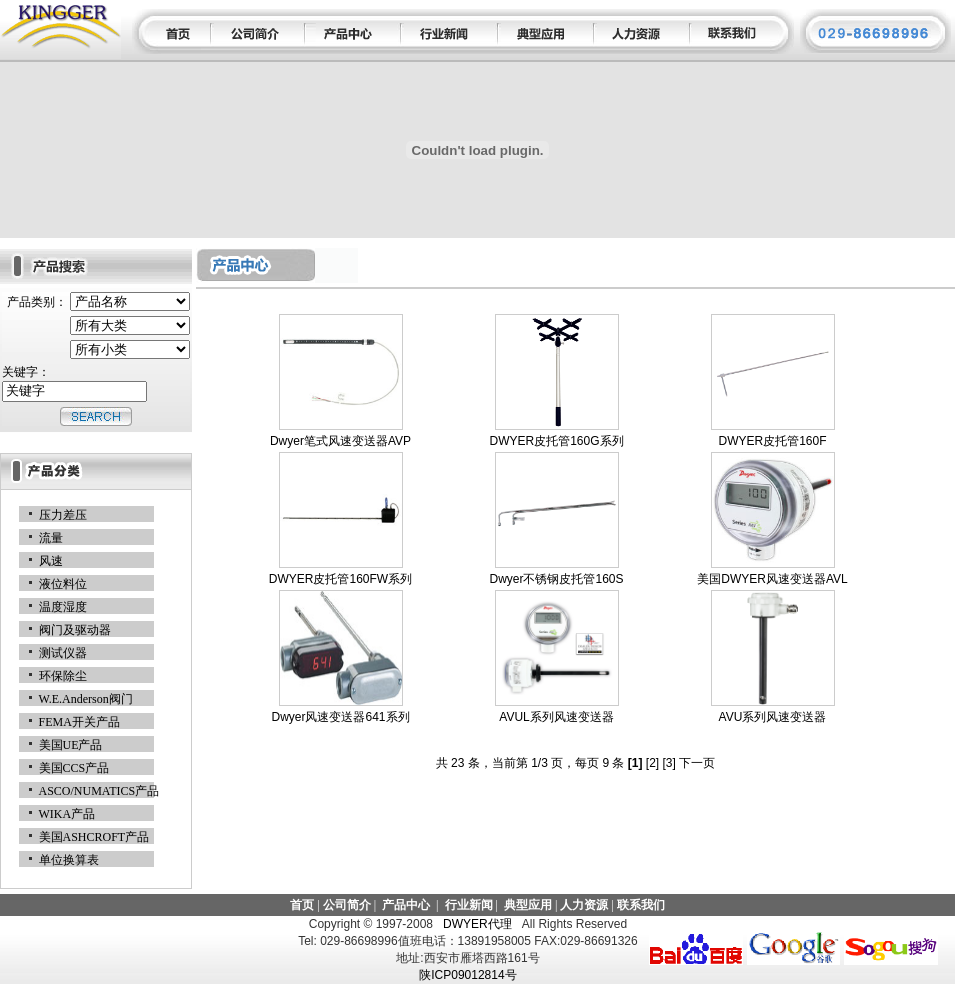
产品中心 (406, 905)
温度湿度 (63, 607)
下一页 (697, 763)
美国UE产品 (71, 745)
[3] (669, 763)
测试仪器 (63, 653)
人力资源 (584, 905)
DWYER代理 (477, 924)
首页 (302, 905)
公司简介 (347, 905)
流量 (51, 538)
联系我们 (641, 905)
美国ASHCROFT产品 (94, 837)
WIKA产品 (67, 814)
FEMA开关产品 (79, 722)
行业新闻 (469, 905)
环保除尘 (63, 676)
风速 (51, 561)
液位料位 (63, 584)
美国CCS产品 (74, 768)
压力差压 (63, 515)
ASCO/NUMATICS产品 (99, 791)
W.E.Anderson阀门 (86, 699)
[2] (652, 763)
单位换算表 (69, 860)
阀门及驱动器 (75, 630)
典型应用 (528, 905)
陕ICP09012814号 (467, 975)
